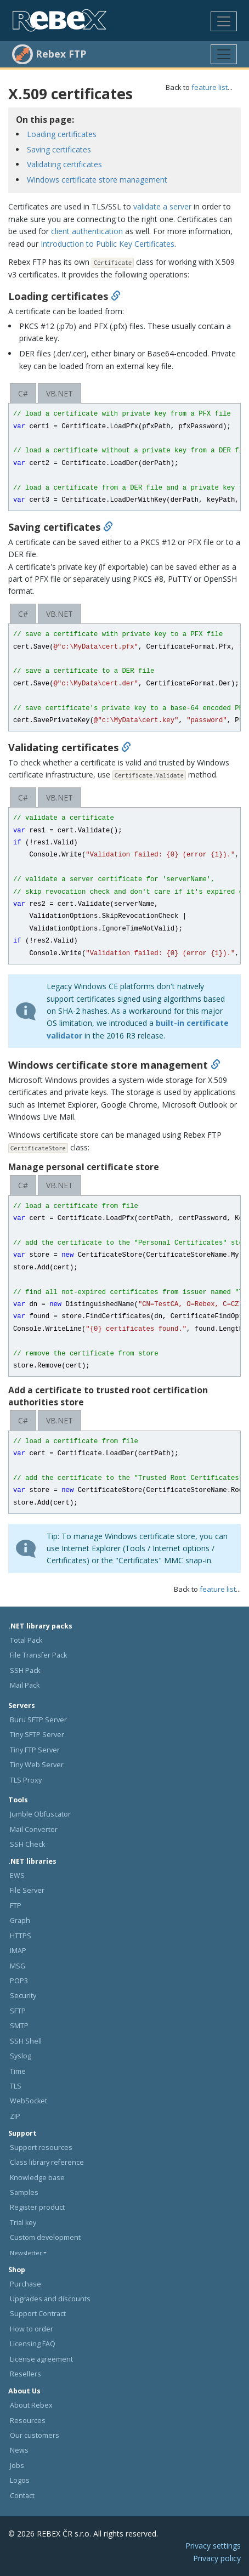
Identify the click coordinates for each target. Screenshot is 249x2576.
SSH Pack (25, 1670)
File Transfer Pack (38, 1655)
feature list (209, 87)
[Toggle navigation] (224, 21)
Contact (22, 2495)
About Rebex (31, 2405)
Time (18, 2071)
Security (23, 1995)
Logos (20, 2480)
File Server (27, 1890)
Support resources (41, 2147)
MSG (17, 1966)
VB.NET (59, 393)
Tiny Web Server (37, 1764)
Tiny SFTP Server (37, 1734)
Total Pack (26, 1640)
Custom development (45, 2237)
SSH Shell (26, 2041)
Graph (20, 1920)
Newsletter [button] (26, 2253)
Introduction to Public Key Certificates (107, 244)
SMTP (19, 2025)
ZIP (15, 2116)
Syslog (20, 2056)
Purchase (25, 2284)
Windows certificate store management (97, 179)
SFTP (18, 2011)
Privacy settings (213, 2545)
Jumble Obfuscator (40, 1814)
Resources (28, 2420)
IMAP (18, 1950)
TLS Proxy (26, 1780)
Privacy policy (217, 2558)
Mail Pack (24, 1685)
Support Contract (38, 2313)
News (19, 2450)
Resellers (25, 2374)
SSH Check (27, 1844)
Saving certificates (59, 149)
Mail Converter (34, 1829)
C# (23, 393)
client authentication (87, 231)
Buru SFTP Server (38, 1719)
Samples (24, 2192)
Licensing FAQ (32, 2343)
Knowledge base (37, 2177)
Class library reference (47, 2162)
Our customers (34, 2435)
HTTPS (20, 1935)
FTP (15, 1905)
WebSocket (28, 2101)
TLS (15, 2086)
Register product (37, 2207)
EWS (17, 1875)
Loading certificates (62, 134)
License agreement (41, 2359)
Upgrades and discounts (50, 2298)
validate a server (162, 206)
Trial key (23, 2222)
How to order (31, 2329)
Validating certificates (64, 164)
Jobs (17, 2465)
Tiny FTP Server (35, 1750)
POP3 (19, 1980)
